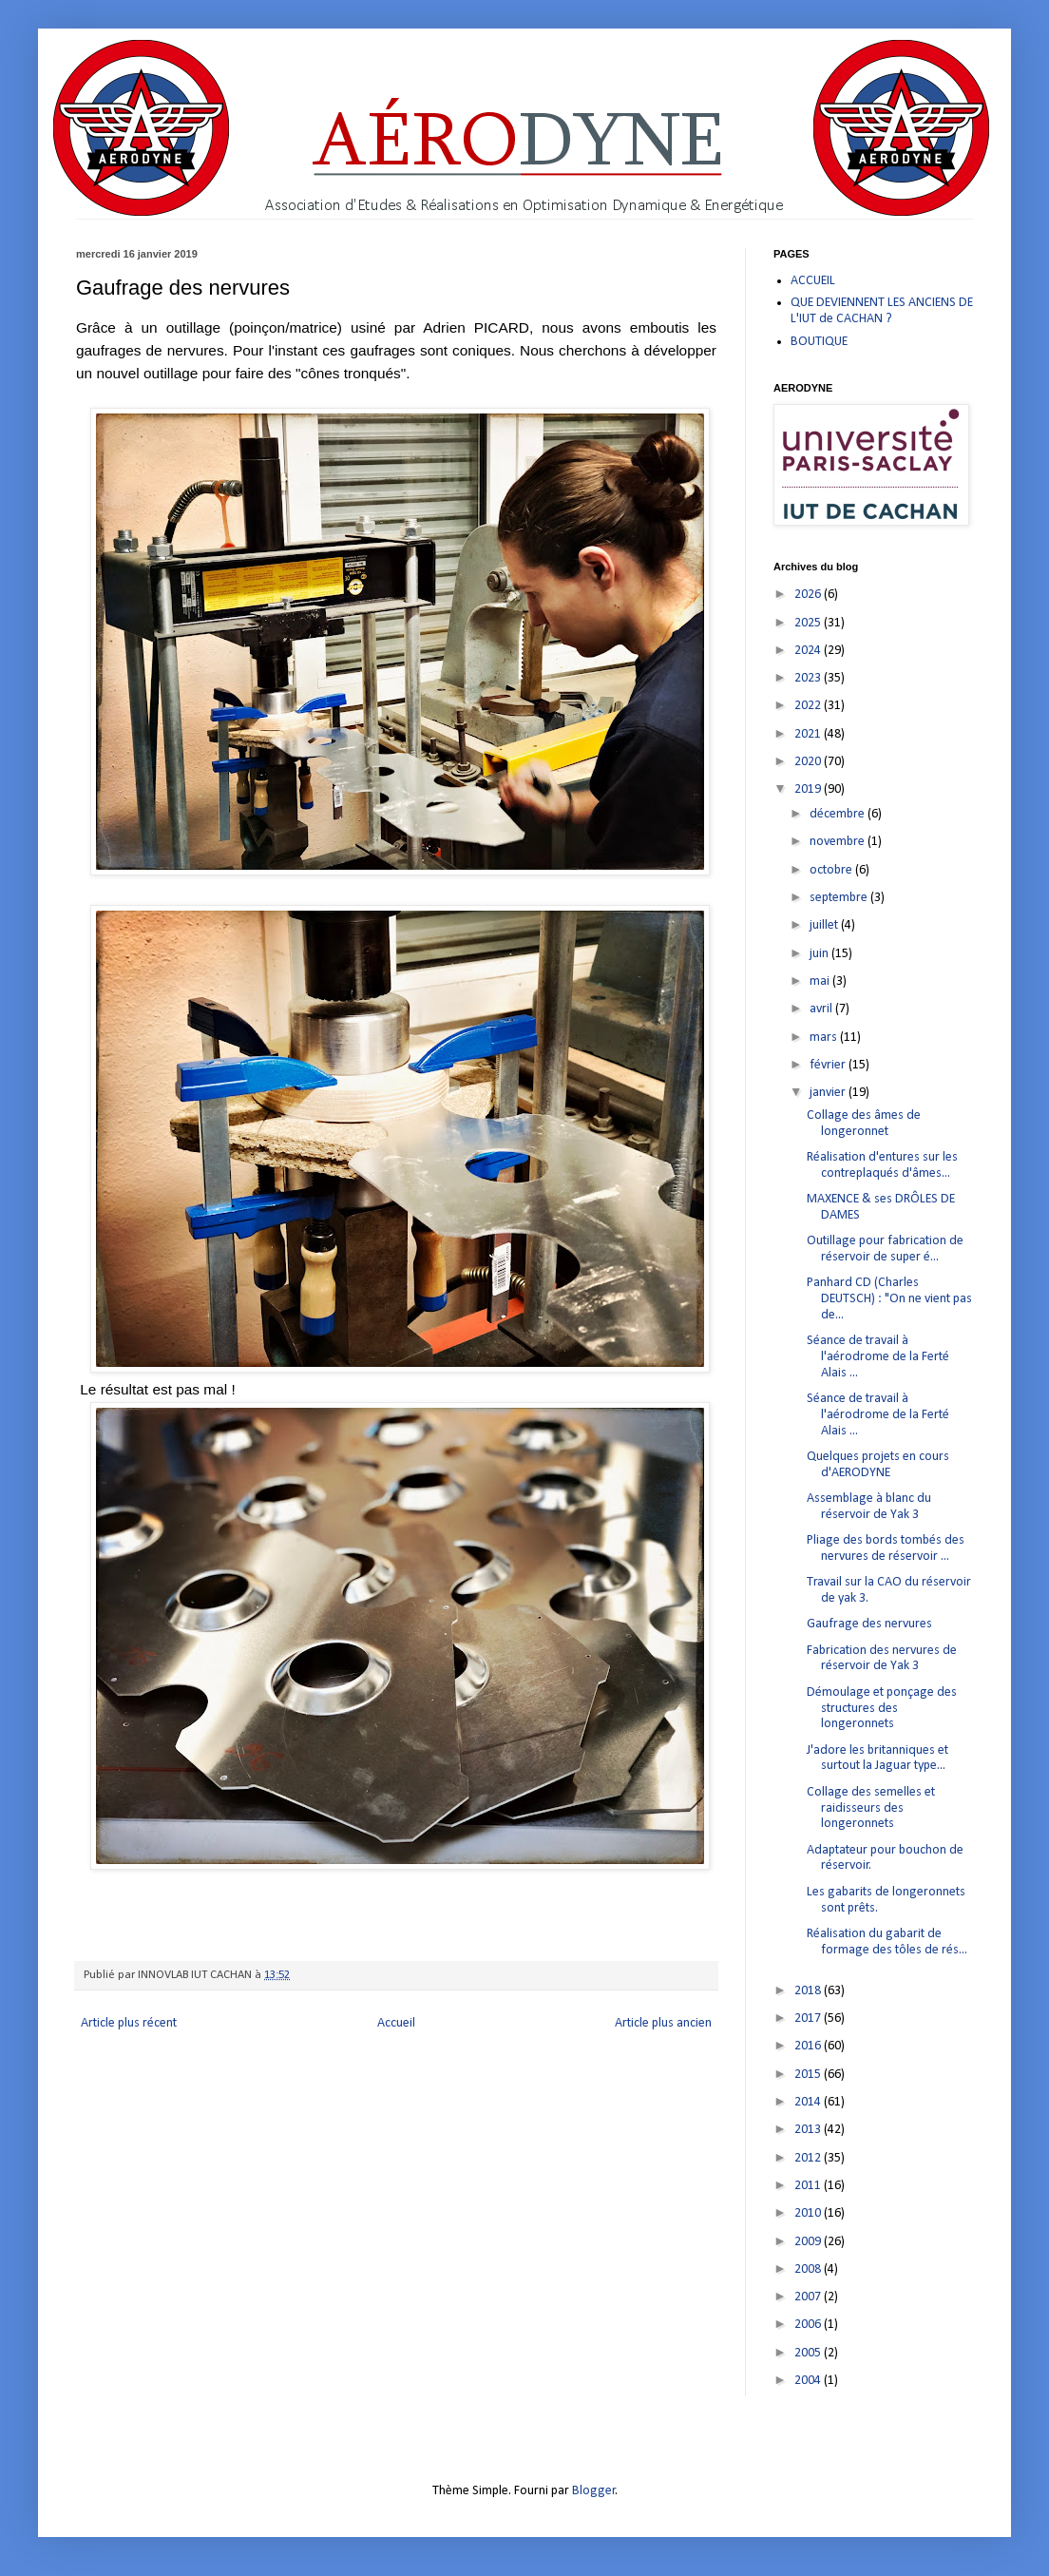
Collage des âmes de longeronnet (864, 1123)
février (829, 1065)
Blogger (594, 2491)
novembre (839, 842)
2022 (809, 706)
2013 (809, 2130)
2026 (809, 594)
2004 (809, 2381)
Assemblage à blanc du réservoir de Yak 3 (869, 1506)
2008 (809, 2269)
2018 (809, 1991)
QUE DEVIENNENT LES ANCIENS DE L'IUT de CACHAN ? (882, 311)
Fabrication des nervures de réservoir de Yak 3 (882, 1659)
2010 (809, 2213)
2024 (809, 651)
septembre (840, 898)
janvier (829, 1093)
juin (820, 954)
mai (821, 981)
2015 (809, 2074)
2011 (809, 2186)
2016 (809, 2046)
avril (822, 1009)
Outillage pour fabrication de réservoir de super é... (885, 1249)
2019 (809, 789)
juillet (825, 925)
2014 (809, 2102)
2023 (809, 678)
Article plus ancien (663, 2023)
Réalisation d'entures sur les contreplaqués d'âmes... (882, 1165)
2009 (809, 2242)
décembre (839, 814)
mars (825, 1037)
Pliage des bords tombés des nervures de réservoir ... (885, 1548)
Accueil (396, 2023)
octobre (832, 870)
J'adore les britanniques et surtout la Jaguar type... (877, 1758)
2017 (809, 2018)
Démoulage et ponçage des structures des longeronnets (882, 1708)
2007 (809, 2297)
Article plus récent (129, 2023)
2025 (809, 623)
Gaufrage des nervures (869, 1624)
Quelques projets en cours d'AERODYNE (878, 1465)
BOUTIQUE (819, 342)
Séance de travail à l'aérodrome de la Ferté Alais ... (878, 1357)
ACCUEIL (813, 281)
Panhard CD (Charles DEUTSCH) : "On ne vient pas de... (889, 1299)
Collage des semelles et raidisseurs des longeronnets (871, 1808)
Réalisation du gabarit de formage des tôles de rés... (887, 1942)
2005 (809, 2353)
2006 (809, 2324)
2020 (809, 762)
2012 (809, 2158)
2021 (809, 734)
